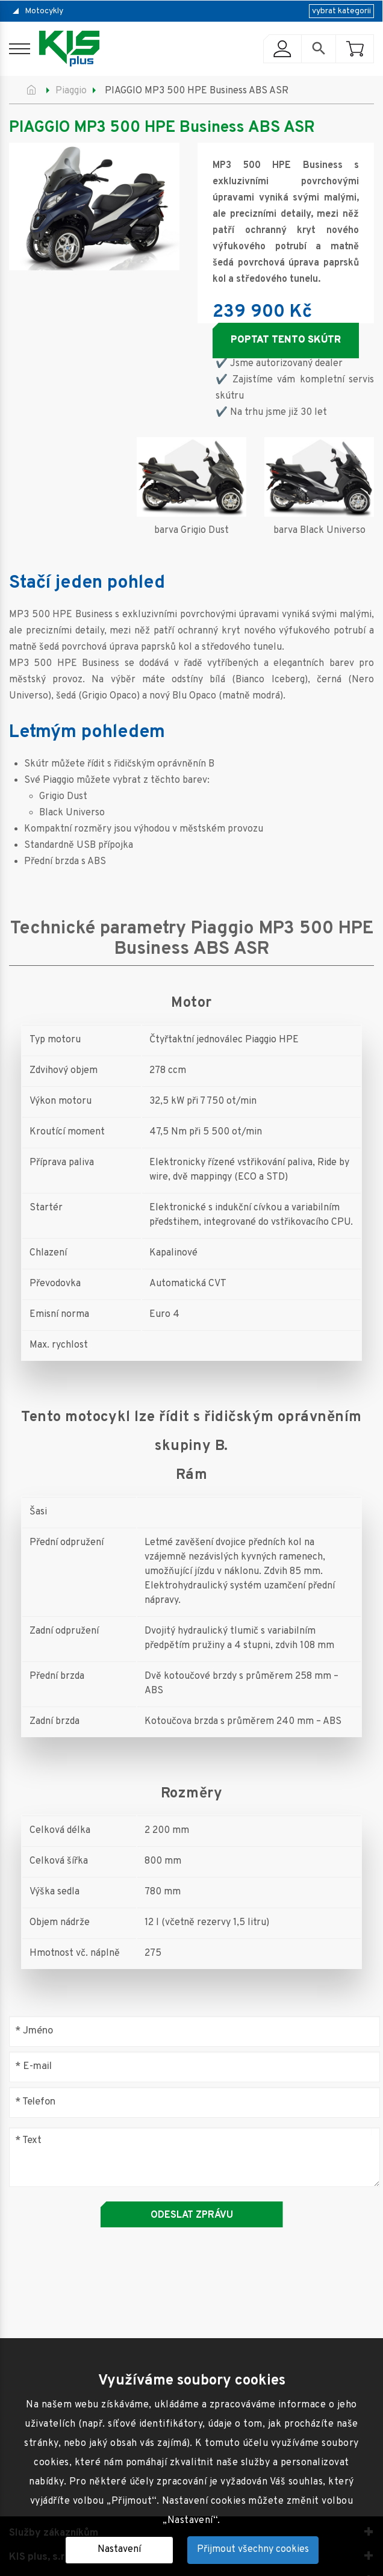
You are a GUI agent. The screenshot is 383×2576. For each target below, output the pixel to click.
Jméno (34, 2031)
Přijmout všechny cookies (253, 2549)
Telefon (35, 2102)
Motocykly (44, 11)
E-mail (33, 2067)
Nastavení (119, 2549)
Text (28, 2140)
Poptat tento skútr (286, 340)
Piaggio (71, 91)
